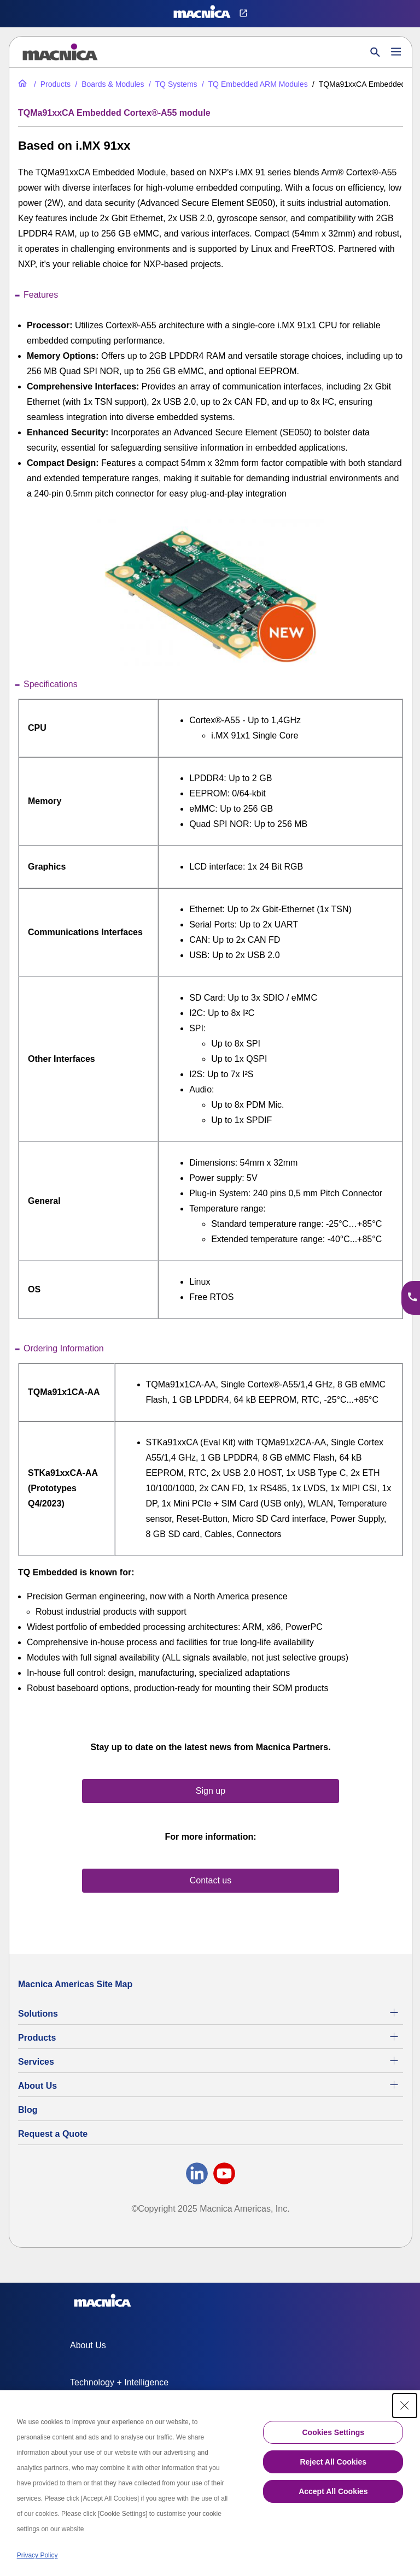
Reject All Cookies (333, 2461)
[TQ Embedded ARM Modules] (254, 84)
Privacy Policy (37, 2555)
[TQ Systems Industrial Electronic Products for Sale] (172, 84)
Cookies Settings (333, 2432)
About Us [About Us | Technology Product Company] (37, 2085)
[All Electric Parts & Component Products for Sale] (51, 84)
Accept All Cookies (333, 2491)
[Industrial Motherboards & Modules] (108, 84)
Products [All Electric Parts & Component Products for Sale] (37, 2037)
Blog (28, 2109)
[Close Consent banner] (405, 2406)
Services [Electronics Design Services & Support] (36, 2061)
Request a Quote (53, 2133)
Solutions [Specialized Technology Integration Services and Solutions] (38, 2013)
